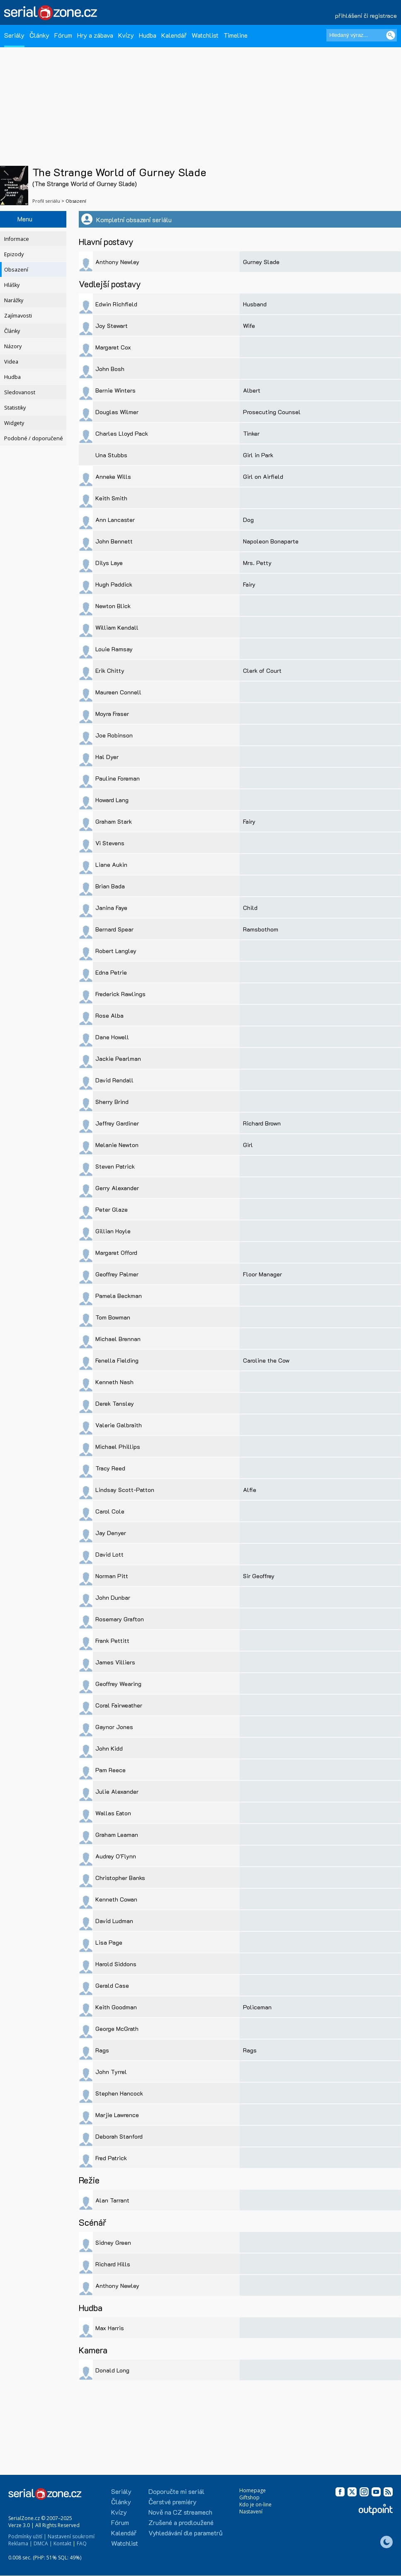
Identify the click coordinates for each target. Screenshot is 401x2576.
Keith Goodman (116, 2007)
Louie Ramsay (114, 649)
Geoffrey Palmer (117, 1274)
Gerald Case (112, 1985)
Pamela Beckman (118, 1296)
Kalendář (174, 35)
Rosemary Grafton (119, 1619)
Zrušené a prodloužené (181, 2522)
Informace (16, 239)
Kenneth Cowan (116, 1899)
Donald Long (112, 2370)
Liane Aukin (111, 864)
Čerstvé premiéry (172, 2501)
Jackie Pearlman (118, 1058)
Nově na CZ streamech (180, 2512)
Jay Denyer (110, 1533)
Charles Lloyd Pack (121, 433)
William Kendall (117, 627)
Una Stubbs (111, 455)
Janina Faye (111, 908)
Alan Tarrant (112, 2200)
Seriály (14, 35)
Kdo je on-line (255, 2504)
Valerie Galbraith (118, 1425)
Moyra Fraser (112, 714)
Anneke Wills (113, 476)
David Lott (109, 1554)
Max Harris (109, 2328)
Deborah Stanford (119, 2136)
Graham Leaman (116, 1835)
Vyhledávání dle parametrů (185, 2532)
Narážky (13, 300)
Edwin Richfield (116, 304)
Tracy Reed (110, 1468)
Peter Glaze (111, 1209)
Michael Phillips (117, 1447)
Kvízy (126, 35)
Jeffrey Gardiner (117, 1123)
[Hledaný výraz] (361, 35)
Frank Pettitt (112, 1641)
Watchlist (205, 35)
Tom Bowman (112, 1317)
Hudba (147, 35)
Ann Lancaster (115, 520)
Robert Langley (115, 951)
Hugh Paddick (113, 584)
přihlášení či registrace (366, 15)
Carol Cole (109, 1511)
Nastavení (250, 2511)
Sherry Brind (112, 1102)
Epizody (14, 254)
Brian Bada (110, 886)
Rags (102, 2050)
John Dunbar (112, 1597)
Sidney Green (113, 2242)
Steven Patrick (115, 1166)
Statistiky (15, 407)
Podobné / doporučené (33, 438)
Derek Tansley (114, 1403)
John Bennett (114, 541)
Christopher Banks (120, 1878)
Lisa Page (108, 1942)
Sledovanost (19, 392)
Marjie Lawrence (117, 2115)
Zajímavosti (18, 315)
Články (39, 35)
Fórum (63, 35)
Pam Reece (110, 1770)
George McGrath (117, 2029)
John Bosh (109, 369)
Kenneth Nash (114, 1382)
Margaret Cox (113, 347)
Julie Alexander (117, 1791)
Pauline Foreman (117, 778)
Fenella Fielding (117, 1360)
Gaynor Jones (114, 1727)
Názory (13, 346)
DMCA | (43, 2543)
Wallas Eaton (113, 1813)
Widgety (14, 423)
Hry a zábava (95, 35)
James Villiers (115, 1662)
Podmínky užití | (27, 2536)
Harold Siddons (115, 1964)
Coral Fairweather (118, 1705)
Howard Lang (112, 800)
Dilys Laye (109, 563)
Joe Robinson (114, 735)
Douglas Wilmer (117, 412)
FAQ (82, 2543)
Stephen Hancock (119, 2093)
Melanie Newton (117, 1145)
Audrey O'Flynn (115, 1856)
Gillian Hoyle (113, 1231)
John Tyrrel (111, 2072)
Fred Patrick (111, 2158)
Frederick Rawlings (120, 994)
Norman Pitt (111, 1576)
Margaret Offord (116, 1252)
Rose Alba (109, 1015)
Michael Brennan (118, 1339)
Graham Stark (113, 821)
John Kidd (109, 1748)
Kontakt (62, 2543)
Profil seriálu (46, 201)
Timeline (236, 35)
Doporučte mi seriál (176, 2491)
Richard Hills (112, 2264)
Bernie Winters (115, 390)
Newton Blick (113, 606)
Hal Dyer (107, 757)
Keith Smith (111, 498)
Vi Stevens (109, 843)
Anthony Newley (117, 262)
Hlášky (11, 285)
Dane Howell (112, 1037)
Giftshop (249, 2497)
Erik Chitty (109, 670)
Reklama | (20, 2543)
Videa (11, 361)
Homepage (252, 2490)
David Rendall (114, 1080)
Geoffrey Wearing (118, 1684)
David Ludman (114, 1921)
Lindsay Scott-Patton (124, 1490)
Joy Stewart (111, 326)
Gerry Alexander (117, 1188)
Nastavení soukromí (71, 2536)
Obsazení (16, 269)
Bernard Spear (114, 929)
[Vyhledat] (390, 35)
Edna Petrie (111, 972)
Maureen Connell (118, 692)
